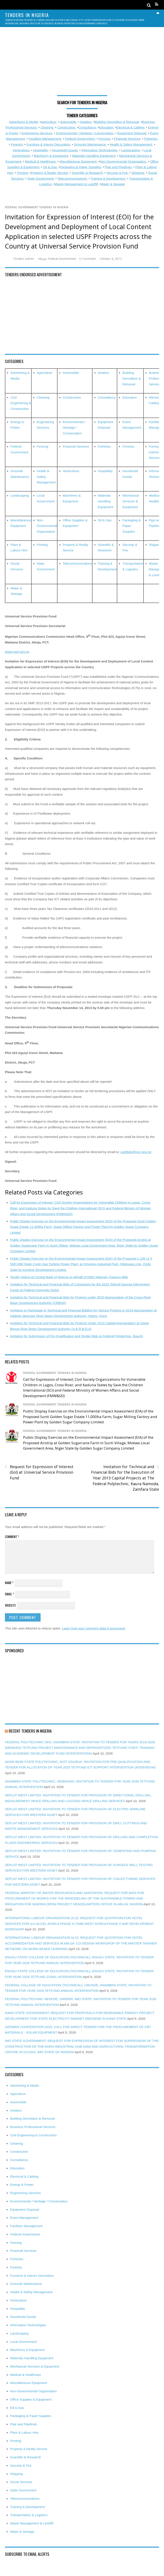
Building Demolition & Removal (131, 378)
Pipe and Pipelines (118, 167)
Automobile (68, 122)
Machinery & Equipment (51, 156)
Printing (22, 173)
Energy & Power (22, 2184)
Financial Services (127, 138)
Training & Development (108, 178)
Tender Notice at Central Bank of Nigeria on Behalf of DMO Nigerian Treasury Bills (69, 1277)
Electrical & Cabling (130, 127)
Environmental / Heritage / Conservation (84, 133)
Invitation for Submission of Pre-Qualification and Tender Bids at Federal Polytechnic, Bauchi (76, 1336)
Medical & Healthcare (40, 161)
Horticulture (21, 150)
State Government (40, 178)
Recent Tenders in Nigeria (30, 1731)
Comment (12, 1536)
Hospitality (40, 150)
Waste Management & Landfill (76, 184)
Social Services (21, 2482)
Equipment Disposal (131, 133)
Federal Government (80, 138)
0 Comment (87, 259)
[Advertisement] (82, 63)
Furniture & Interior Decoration (48, 144)
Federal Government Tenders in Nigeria (37, 207)
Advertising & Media (23, 122)
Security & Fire (117, 173)
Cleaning (47, 127)
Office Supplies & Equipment (30, 2399)
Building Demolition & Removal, (117, 122)
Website (10, 1605)
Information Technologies (100, 150)
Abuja (42, 259)
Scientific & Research (87, 173)
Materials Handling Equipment (93, 156)
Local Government (23, 2341)
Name (9, 1582)
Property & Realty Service (49, 173)
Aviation (85, 122)
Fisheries (150, 138)
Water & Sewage (113, 184)
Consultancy (87, 127)
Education (106, 127)
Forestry (17, 144)
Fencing (104, 138)
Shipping (138, 173)
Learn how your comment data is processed (93, 1628)
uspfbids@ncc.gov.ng (135, 1152)
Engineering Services (37, 133)
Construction (66, 127)
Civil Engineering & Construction (20, 403)
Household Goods (65, 150)
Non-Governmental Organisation (123, 161)
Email (9, 1594)
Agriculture (48, 122)
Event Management (24, 2217)
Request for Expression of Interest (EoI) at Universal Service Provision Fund (39, 1472)
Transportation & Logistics (28, 2515)
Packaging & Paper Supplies (80, 167)
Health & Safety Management (131, 144)
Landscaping (130, 150)
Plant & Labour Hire (24, 2432)
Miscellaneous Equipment (78, 161)
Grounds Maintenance (90, 144)
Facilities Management (45, 138)
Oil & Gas (50, 167)
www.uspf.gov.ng (17, 651)
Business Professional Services (32, 2127)
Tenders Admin (23, 259)
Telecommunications (72, 178)
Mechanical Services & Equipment (130, 501)
